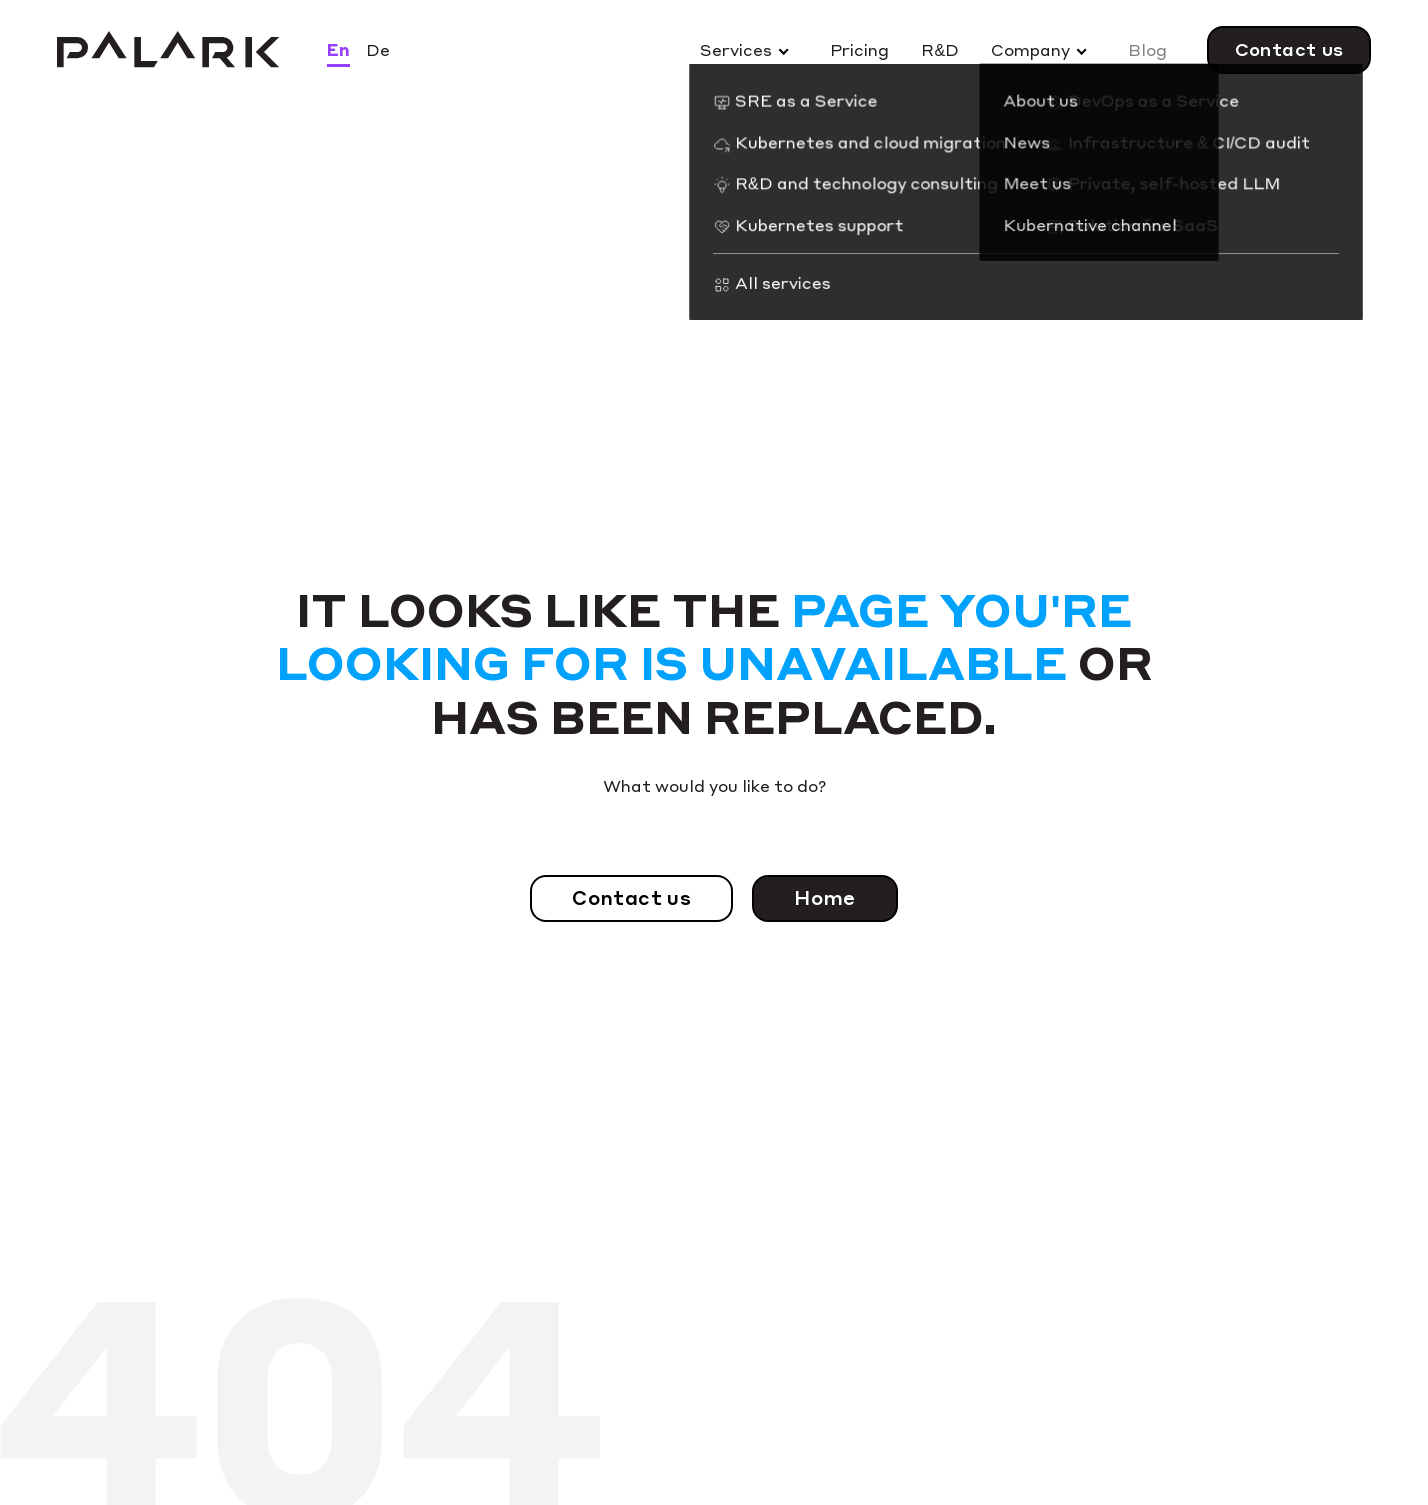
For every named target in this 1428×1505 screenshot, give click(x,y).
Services (736, 49)
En (338, 49)
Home (825, 897)
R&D (940, 49)
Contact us (1289, 49)
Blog (1147, 49)
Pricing (859, 49)
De (378, 49)
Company (1030, 49)
